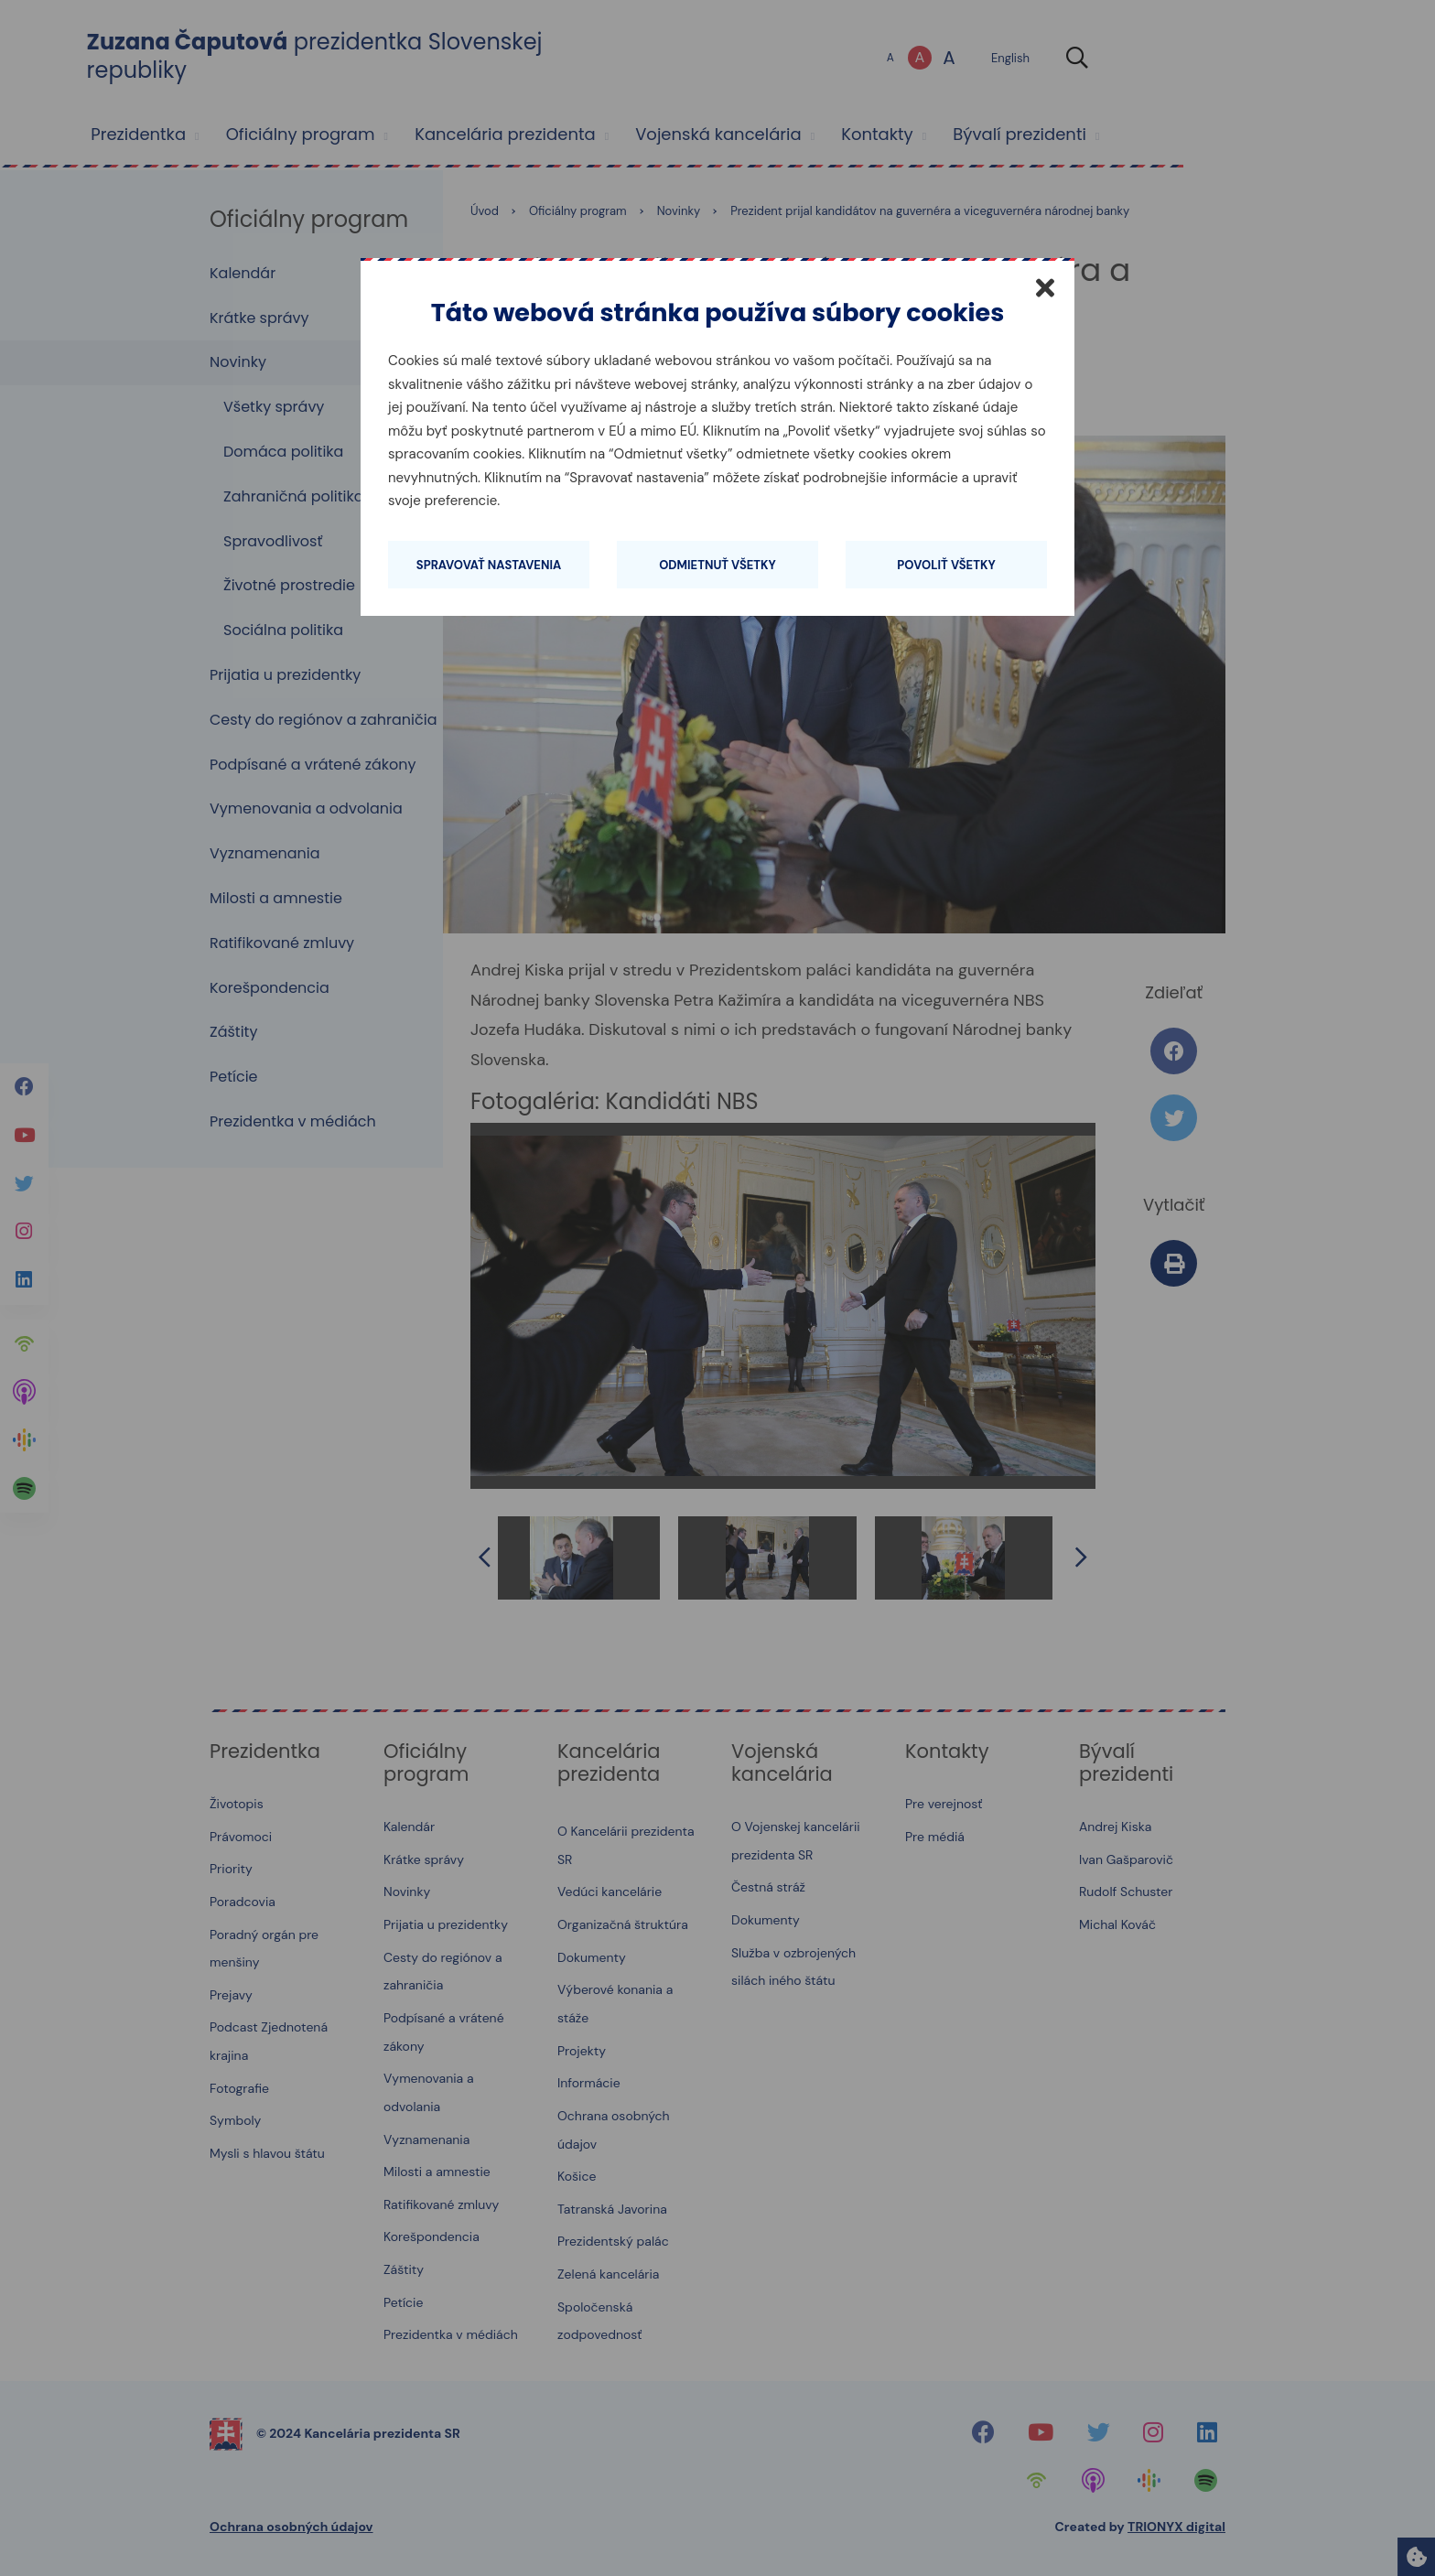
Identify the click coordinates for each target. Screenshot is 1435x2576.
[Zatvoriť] (1045, 287)
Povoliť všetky (946, 565)
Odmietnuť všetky (717, 565)
